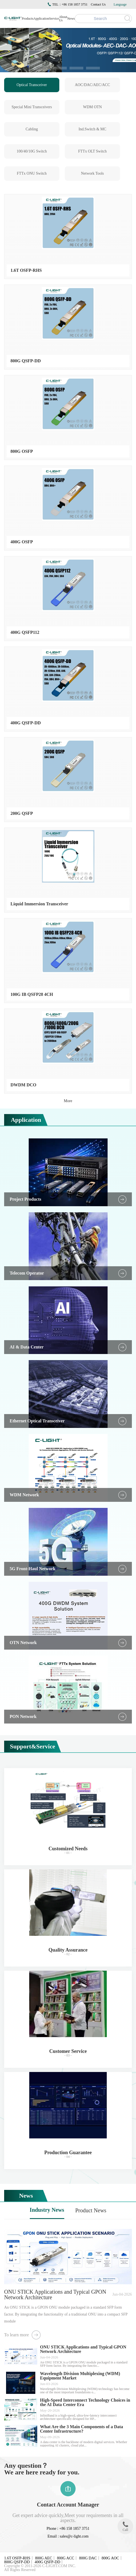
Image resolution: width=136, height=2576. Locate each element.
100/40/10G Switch (32, 151)
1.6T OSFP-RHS (17, 2558)
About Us (63, 18)
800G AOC (110, 2558)
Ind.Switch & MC (92, 129)
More (68, 1101)
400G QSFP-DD (47, 2562)
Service (54, 18)
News (71, 18)
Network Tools (92, 173)
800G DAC (88, 2558)
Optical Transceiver (32, 85)
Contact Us (98, 4)
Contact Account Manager (68, 2505)
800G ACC (65, 2558)
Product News (90, 2210)
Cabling (32, 129)
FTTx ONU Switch (32, 173)
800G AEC (43, 2558)
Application (41, 18)
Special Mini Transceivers (32, 107)
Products (27, 18)
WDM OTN (92, 107)
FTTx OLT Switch (92, 151)
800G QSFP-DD (17, 2562)
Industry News (47, 2210)
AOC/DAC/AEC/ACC (92, 85)
